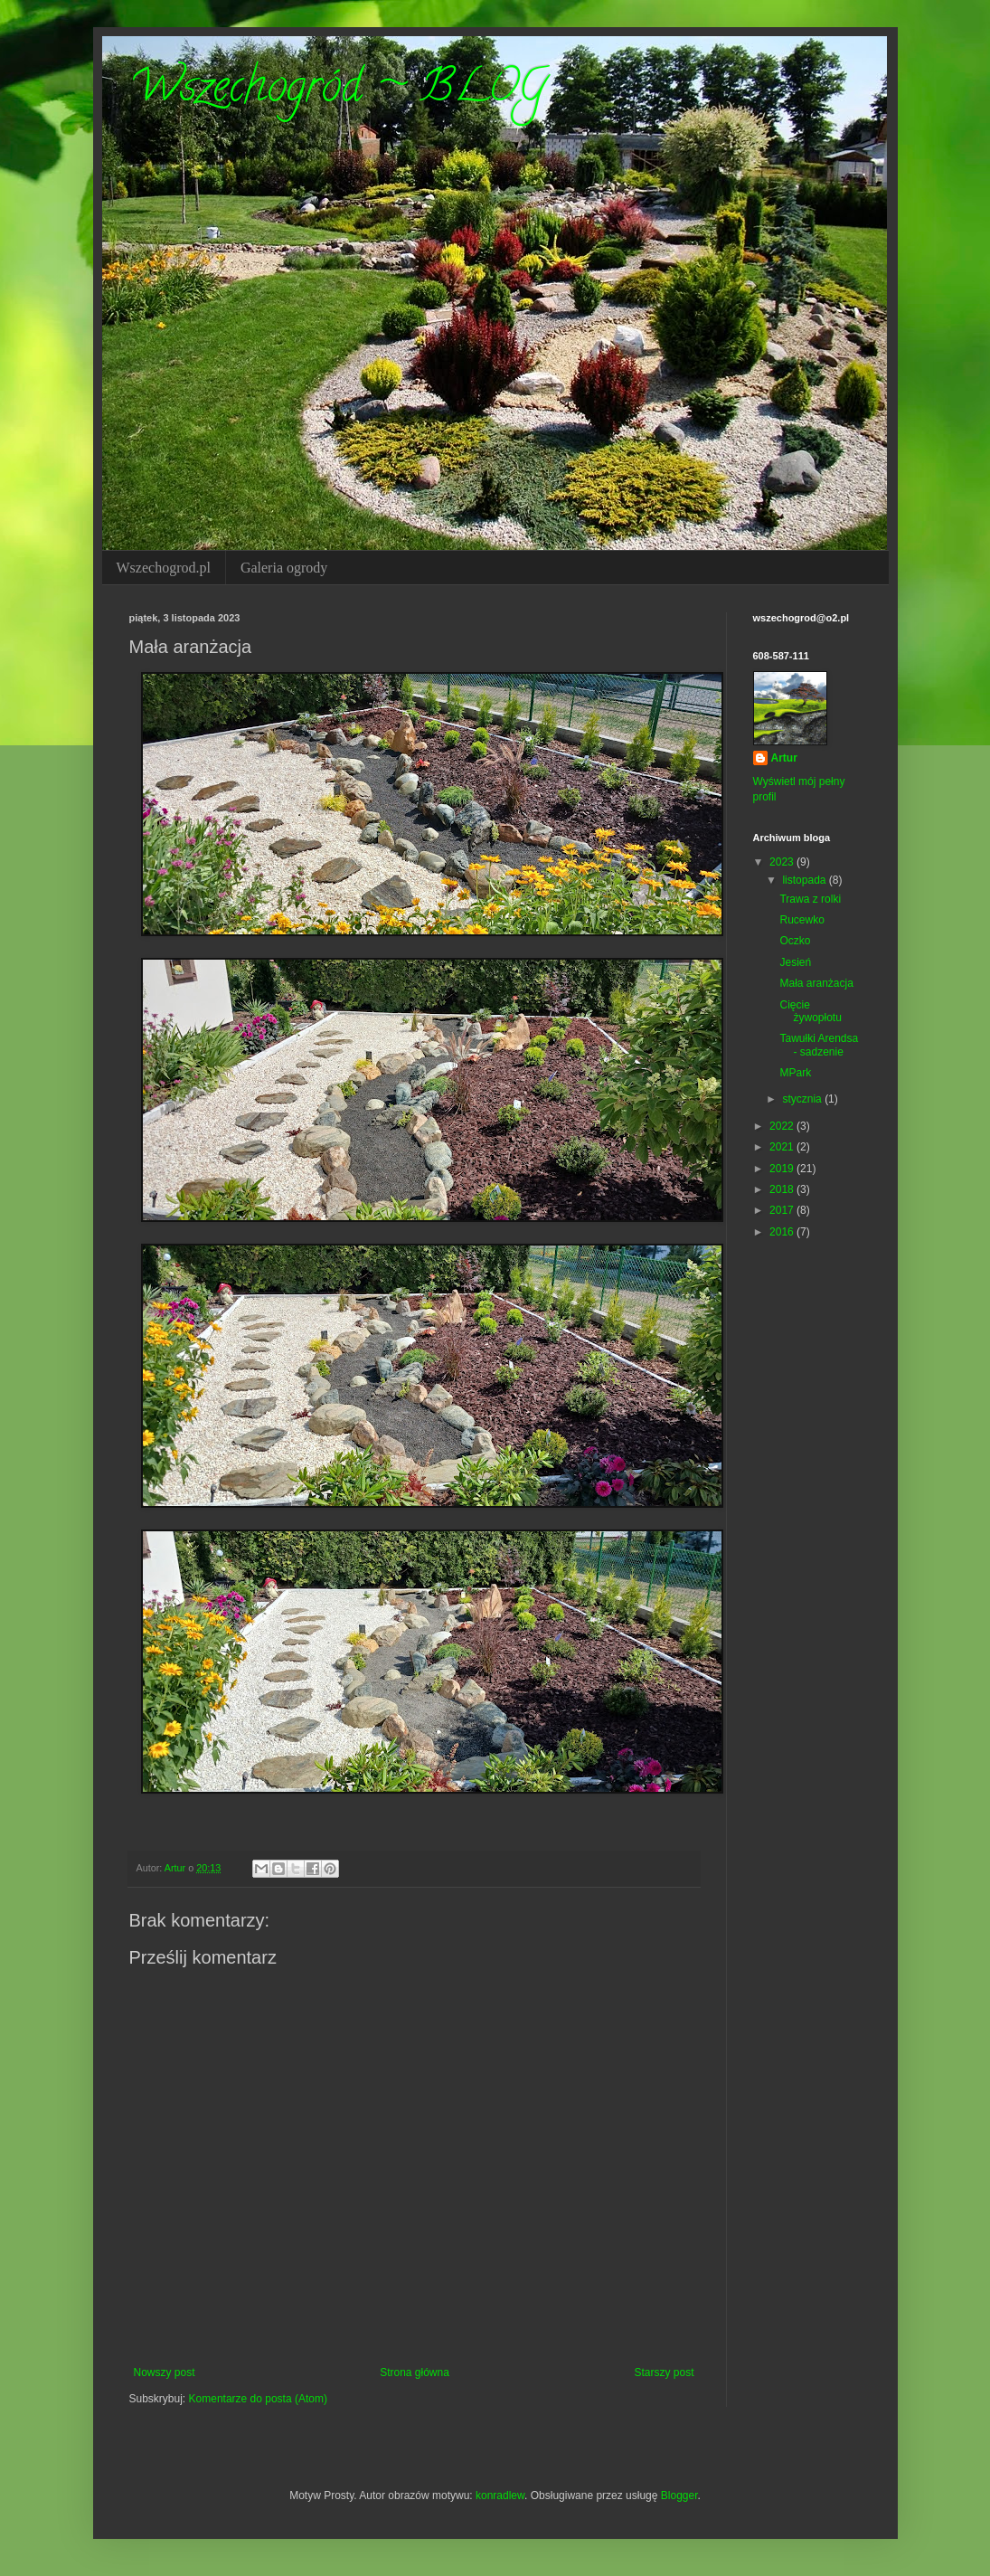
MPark (795, 1072)
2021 (783, 1147)
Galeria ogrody (283, 567)
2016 (783, 1232)
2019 (783, 1168)
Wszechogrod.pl (164, 567)
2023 (783, 862)
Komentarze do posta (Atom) (258, 2398)
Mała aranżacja (816, 983)
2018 (783, 1189)
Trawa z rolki (810, 899)
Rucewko (801, 920)
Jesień (795, 962)
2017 (783, 1210)
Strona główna (414, 2372)
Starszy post (663, 2372)
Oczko (794, 940)
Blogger (679, 2495)
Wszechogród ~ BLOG (338, 91)
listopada (805, 880)
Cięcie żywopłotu (810, 1011)
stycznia (803, 1099)
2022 (783, 1126)
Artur (784, 758)
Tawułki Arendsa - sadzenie (818, 1044)
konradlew (500, 2495)
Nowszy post (164, 2372)
